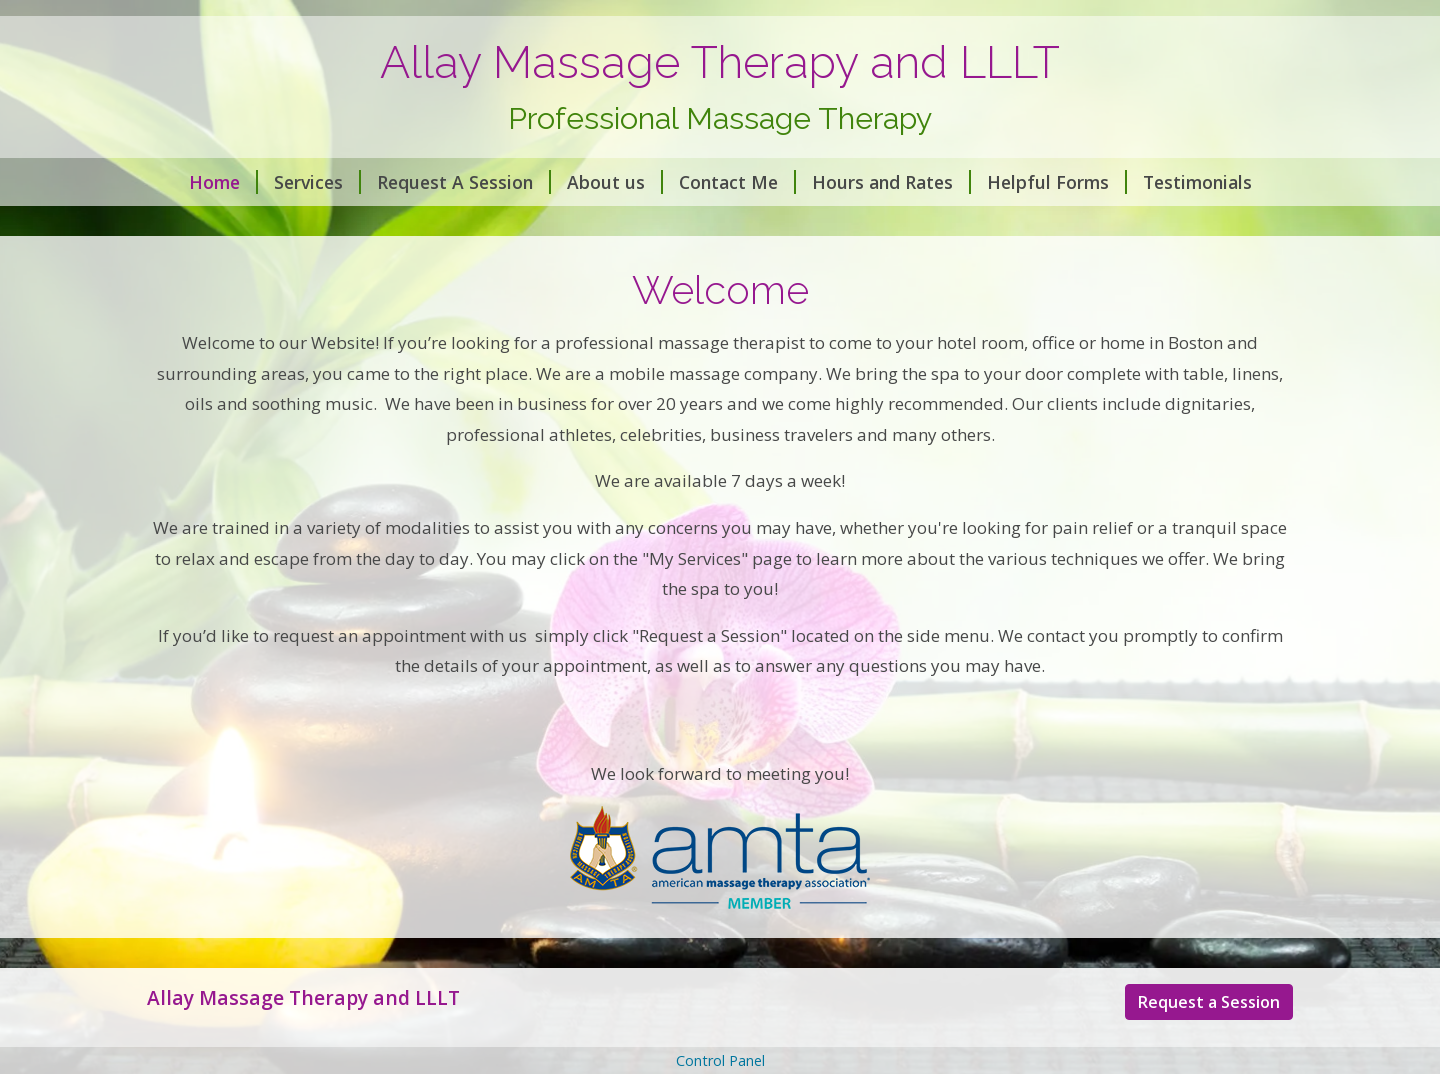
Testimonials (1197, 182)
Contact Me (737, 182)
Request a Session (1209, 1002)
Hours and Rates (891, 182)
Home (223, 182)
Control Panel (720, 1060)
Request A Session (464, 182)
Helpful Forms (1057, 182)
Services (317, 182)
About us (615, 182)
